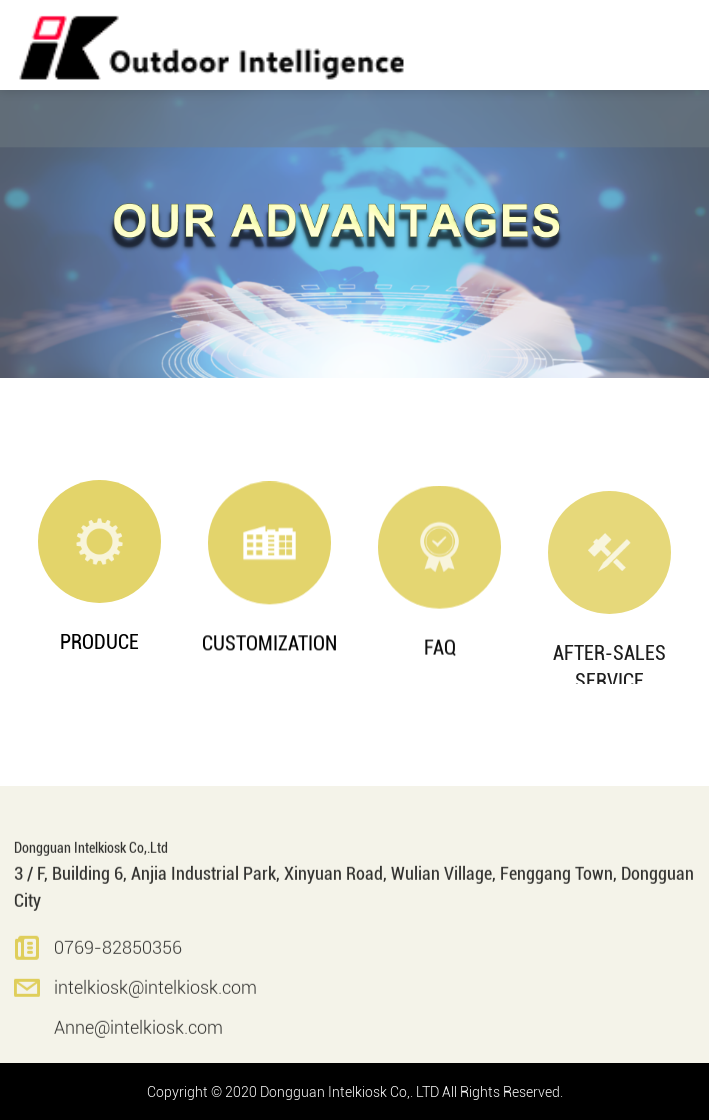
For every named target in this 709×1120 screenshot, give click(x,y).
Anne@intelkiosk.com (138, 1043)
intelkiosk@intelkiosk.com (155, 1003)
